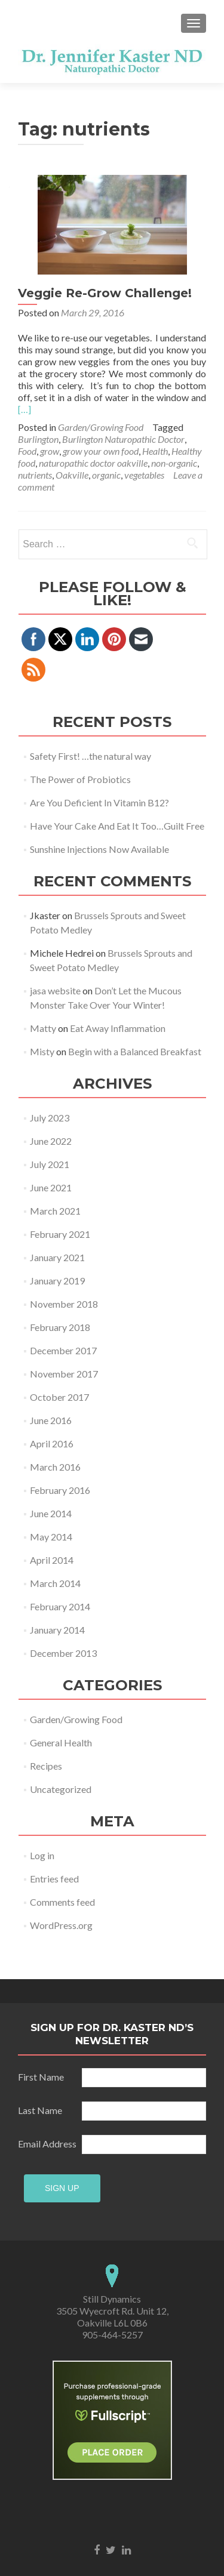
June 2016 (51, 1420)
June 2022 (51, 1141)
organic (106, 474)
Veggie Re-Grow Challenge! (105, 293)
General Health (61, 1742)
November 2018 (64, 1303)
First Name (49, 2039)
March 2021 (55, 1210)
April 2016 (51, 1443)
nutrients (35, 474)
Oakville (72, 474)
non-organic (174, 463)
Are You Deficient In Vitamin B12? (99, 802)
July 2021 (49, 1164)
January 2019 (57, 1280)
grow (49, 451)
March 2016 (55, 1466)
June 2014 (51, 1513)
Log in (42, 1855)
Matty (43, 1028)
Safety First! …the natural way (90, 756)
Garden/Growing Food (100, 427)
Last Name (49, 2072)
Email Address (49, 2106)
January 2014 (57, 1629)
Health (155, 451)
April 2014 (51, 1560)
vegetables (144, 474)
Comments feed (62, 1902)
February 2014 (60, 1606)
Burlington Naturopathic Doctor (123, 439)
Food (27, 451)
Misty (42, 1051)
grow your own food (101, 451)
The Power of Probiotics (80, 779)
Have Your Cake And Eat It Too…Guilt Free (117, 825)
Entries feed (54, 1878)
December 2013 (63, 1653)
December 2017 (63, 1350)
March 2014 (55, 1583)
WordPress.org (61, 1925)
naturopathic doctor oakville (93, 463)
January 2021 (57, 1257)
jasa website (55, 990)
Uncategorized (60, 1789)
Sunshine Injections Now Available (99, 849)
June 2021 (51, 1187)
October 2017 (59, 1397)
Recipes (46, 1765)
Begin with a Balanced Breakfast (134, 1051)
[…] (24, 409)
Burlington (38, 439)
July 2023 (49, 1117)
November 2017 (64, 1373)
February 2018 (60, 1327)
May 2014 (51, 1536)
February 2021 (60, 1234)
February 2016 (60, 1490)
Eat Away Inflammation (117, 1028)
